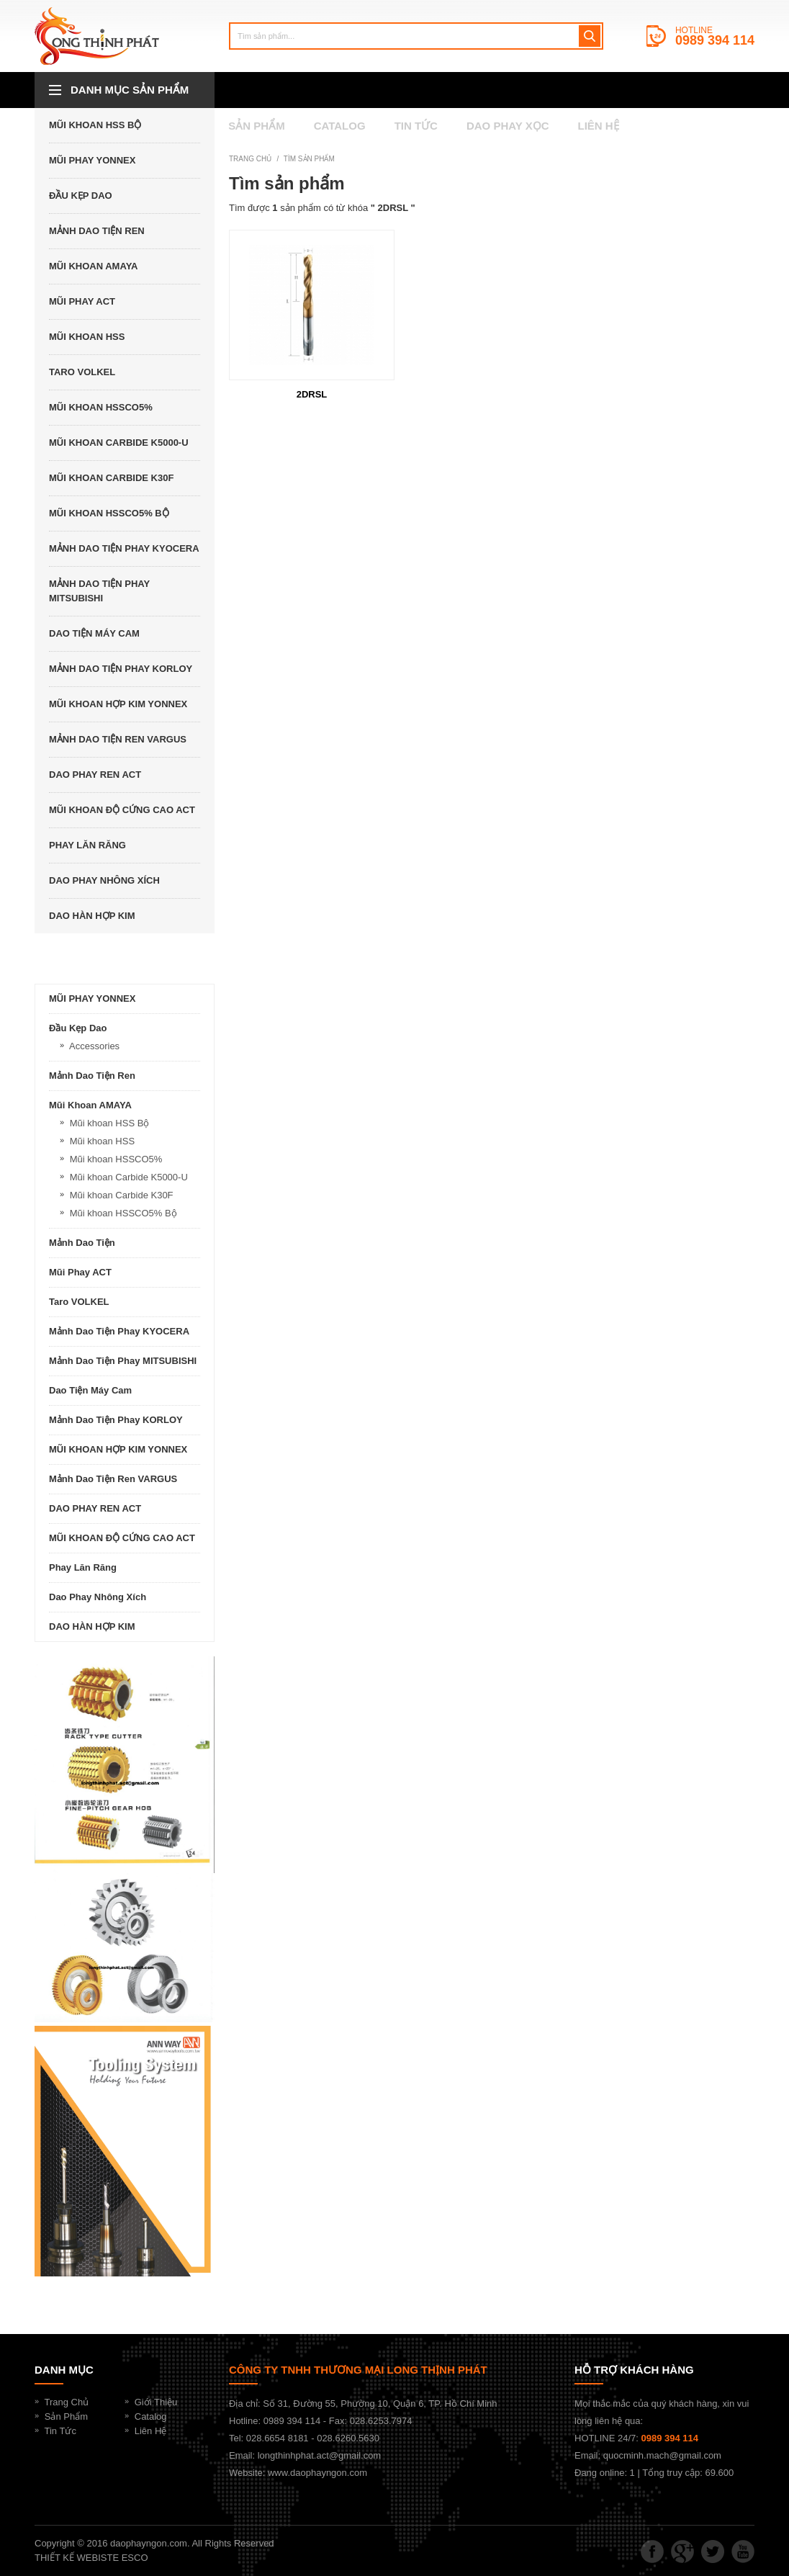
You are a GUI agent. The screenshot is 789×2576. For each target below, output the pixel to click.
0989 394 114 (714, 40)
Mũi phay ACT (82, 301)
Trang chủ (250, 159)
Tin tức (416, 126)
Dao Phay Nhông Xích (104, 880)
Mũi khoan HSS (87, 336)
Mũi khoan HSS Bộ (95, 125)
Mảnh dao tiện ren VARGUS (117, 739)
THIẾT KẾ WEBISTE (77, 2557)
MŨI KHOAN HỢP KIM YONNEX (118, 704)
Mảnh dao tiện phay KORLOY (120, 668)
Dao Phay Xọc (507, 126)
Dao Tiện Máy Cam (94, 633)
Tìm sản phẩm (309, 159)
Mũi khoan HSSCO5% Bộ (109, 513)
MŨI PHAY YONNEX (92, 160)
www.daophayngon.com (317, 2472)
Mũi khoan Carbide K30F (111, 477)
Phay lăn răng (87, 845)
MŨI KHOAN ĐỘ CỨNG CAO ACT (122, 809)
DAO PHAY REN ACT (95, 774)
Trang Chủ (67, 2402)
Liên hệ (598, 126)
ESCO (135, 2557)
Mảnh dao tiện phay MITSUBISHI (99, 590)
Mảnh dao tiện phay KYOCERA (124, 548)
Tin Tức (60, 2430)
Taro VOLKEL (82, 372)
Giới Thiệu (156, 2402)
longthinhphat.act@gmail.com (319, 2455)
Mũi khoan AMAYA (93, 266)
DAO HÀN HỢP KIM (92, 915)
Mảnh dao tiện (82, 1242)
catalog (340, 126)
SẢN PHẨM (256, 126)
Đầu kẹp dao (80, 195)
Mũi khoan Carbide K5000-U (119, 442)
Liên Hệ (151, 2430)
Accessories (94, 1046)
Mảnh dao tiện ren (97, 230)
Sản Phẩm (66, 2416)
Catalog (151, 2416)
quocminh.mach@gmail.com (662, 2455)
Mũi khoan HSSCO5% (101, 407)
